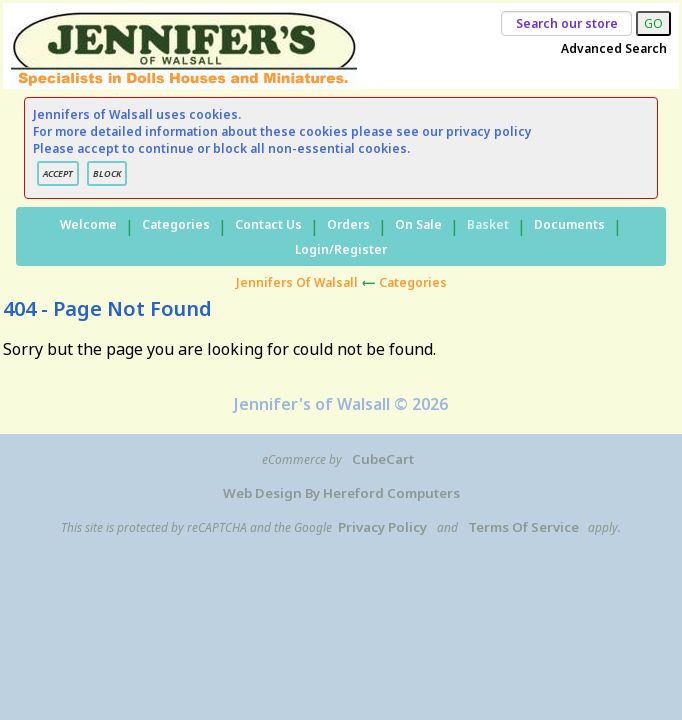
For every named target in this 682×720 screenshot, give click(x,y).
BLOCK (107, 173)
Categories (176, 224)
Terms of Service (523, 527)
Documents (569, 224)
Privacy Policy (382, 527)
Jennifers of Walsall (297, 282)
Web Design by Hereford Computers (341, 493)
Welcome (88, 224)
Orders (348, 224)
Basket (488, 224)
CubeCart (383, 459)
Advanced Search (614, 48)
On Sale (418, 224)
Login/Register (341, 249)
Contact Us (268, 224)
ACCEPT (58, 173)
